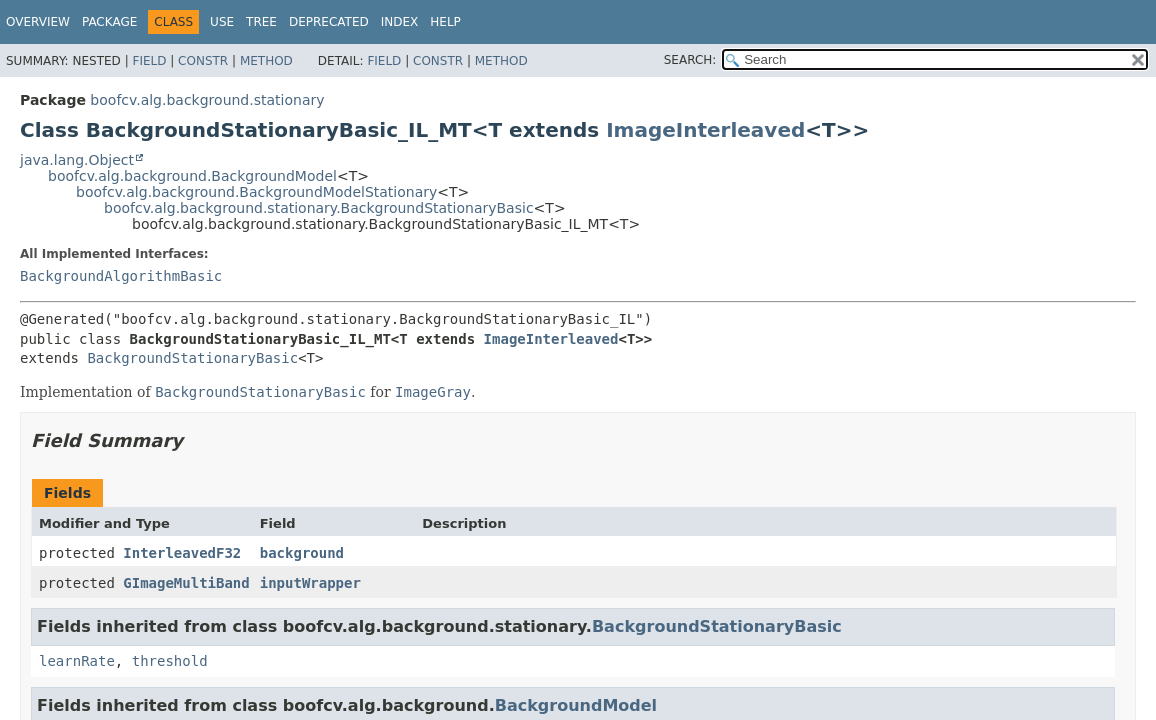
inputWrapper (310, 583)
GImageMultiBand (186, 583)
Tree (261, 22)
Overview (38, 22)
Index (400, 22)
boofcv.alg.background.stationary (207, 100)
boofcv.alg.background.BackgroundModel (192, 176)
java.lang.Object (77, 160)
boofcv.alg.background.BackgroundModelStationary (256, 192)
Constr (203, 61)
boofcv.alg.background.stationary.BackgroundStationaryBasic (319, 208)
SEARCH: (690, 60)
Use (222, 22)
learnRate (77, 661)
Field (149, 61)
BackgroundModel (576, 705)
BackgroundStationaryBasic (192, 358)
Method (266, 61)
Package (109, 22)
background (302, 553)
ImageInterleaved (705, 130)
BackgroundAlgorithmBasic (121, 276)
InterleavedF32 (182, 553)
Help (445, 22)
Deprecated (329, 22)
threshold (170, 661)
